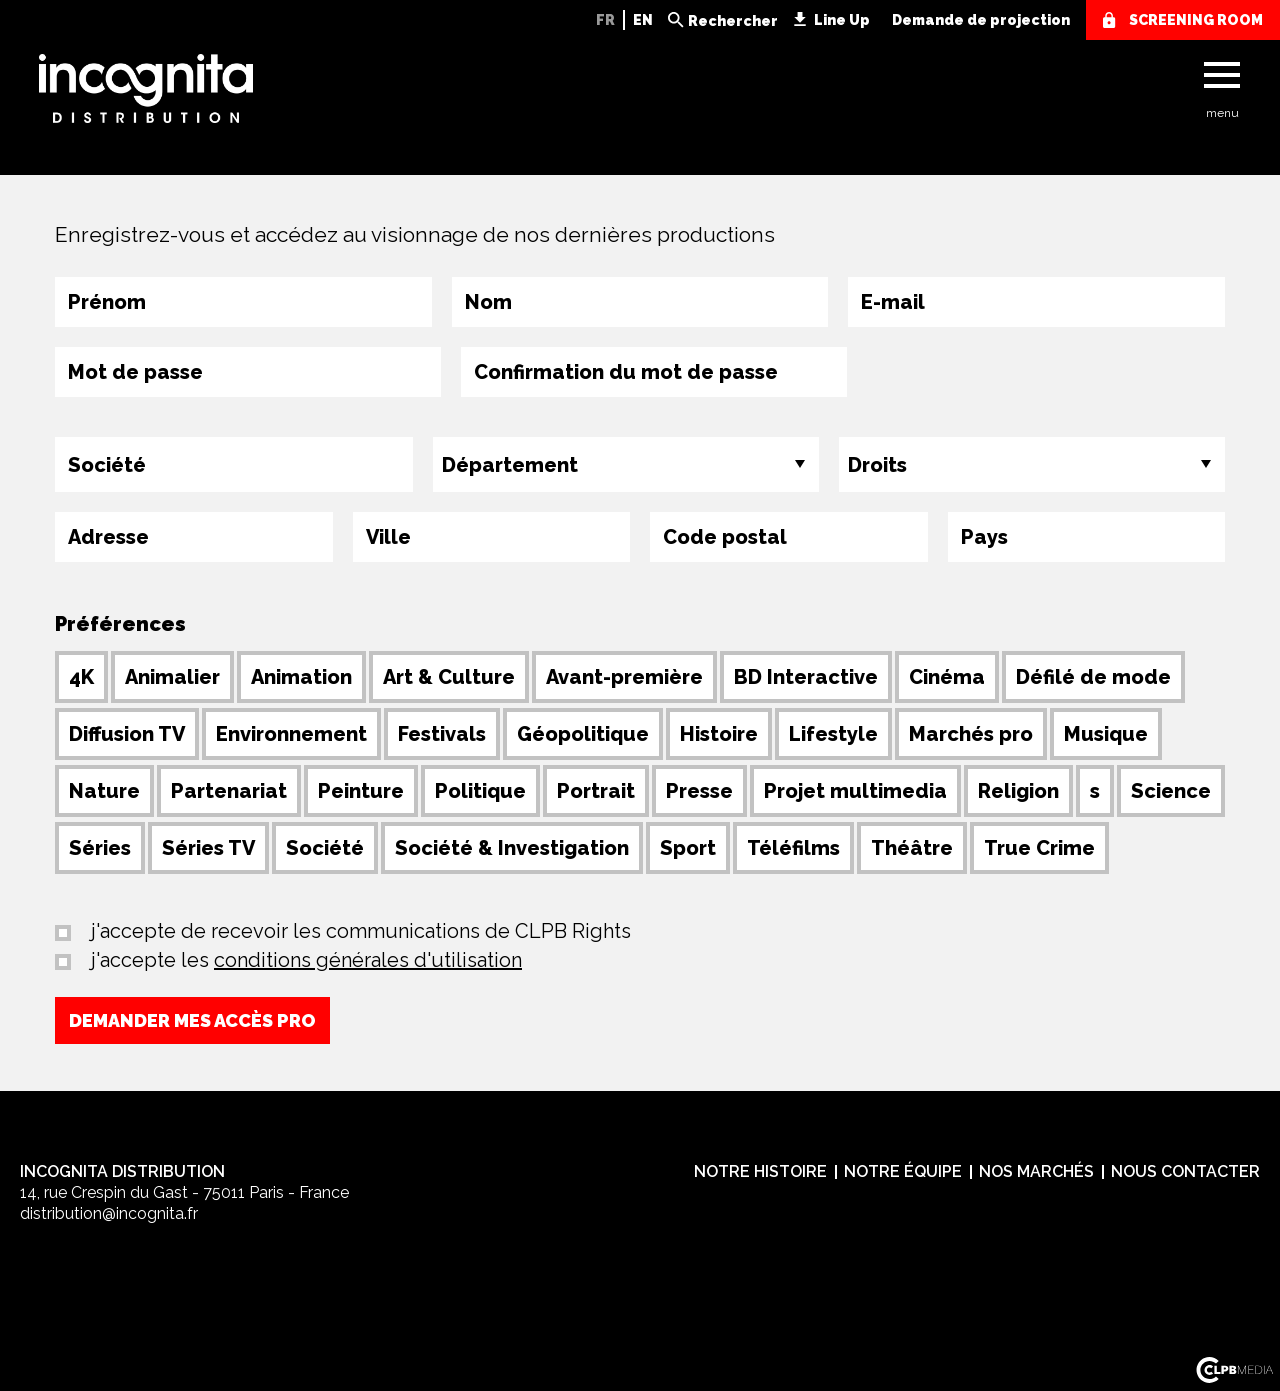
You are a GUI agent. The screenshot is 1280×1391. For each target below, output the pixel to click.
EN (643, 20)
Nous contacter (1185, 1171)
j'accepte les (304, 960)
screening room (1196, 20)
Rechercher (733, 21)
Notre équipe (903, 1171)
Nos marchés (1036, 1171)
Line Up (842, 20)
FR (605, 20)
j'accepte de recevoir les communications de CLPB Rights (358, 931)
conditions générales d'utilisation (368, 960)
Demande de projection (981, 20)
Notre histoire (760, 1171)
